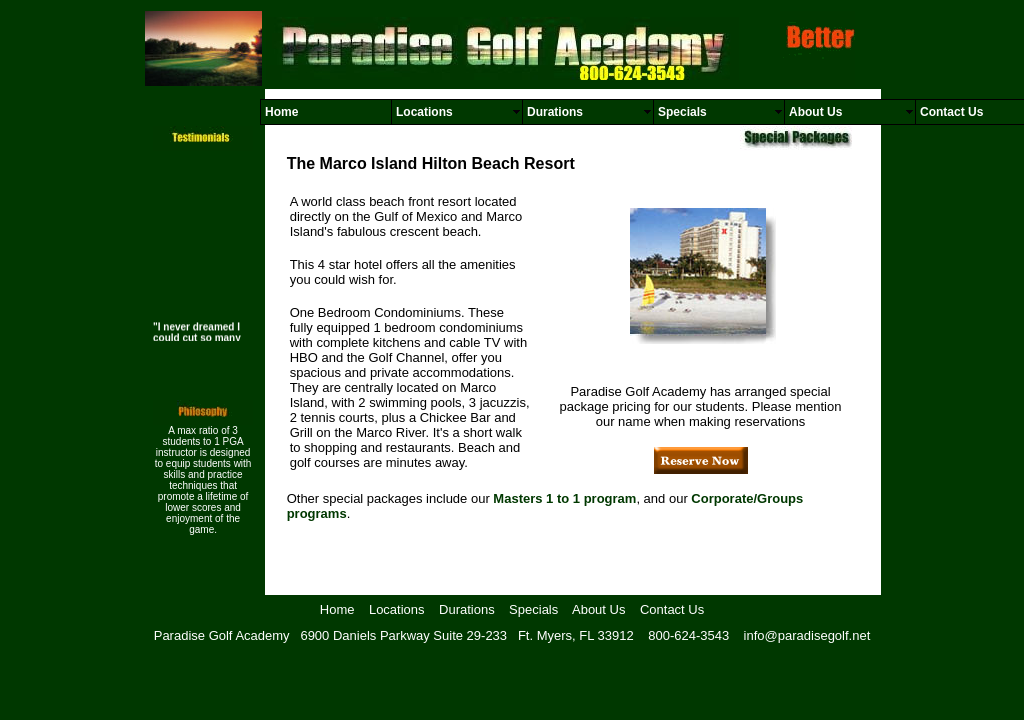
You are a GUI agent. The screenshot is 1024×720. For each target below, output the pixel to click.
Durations (467, 609)
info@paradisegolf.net (807, 635)
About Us (598, 609)
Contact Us (672, 609)
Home (337, 609)
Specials (533, 609)
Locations (397, 609)
